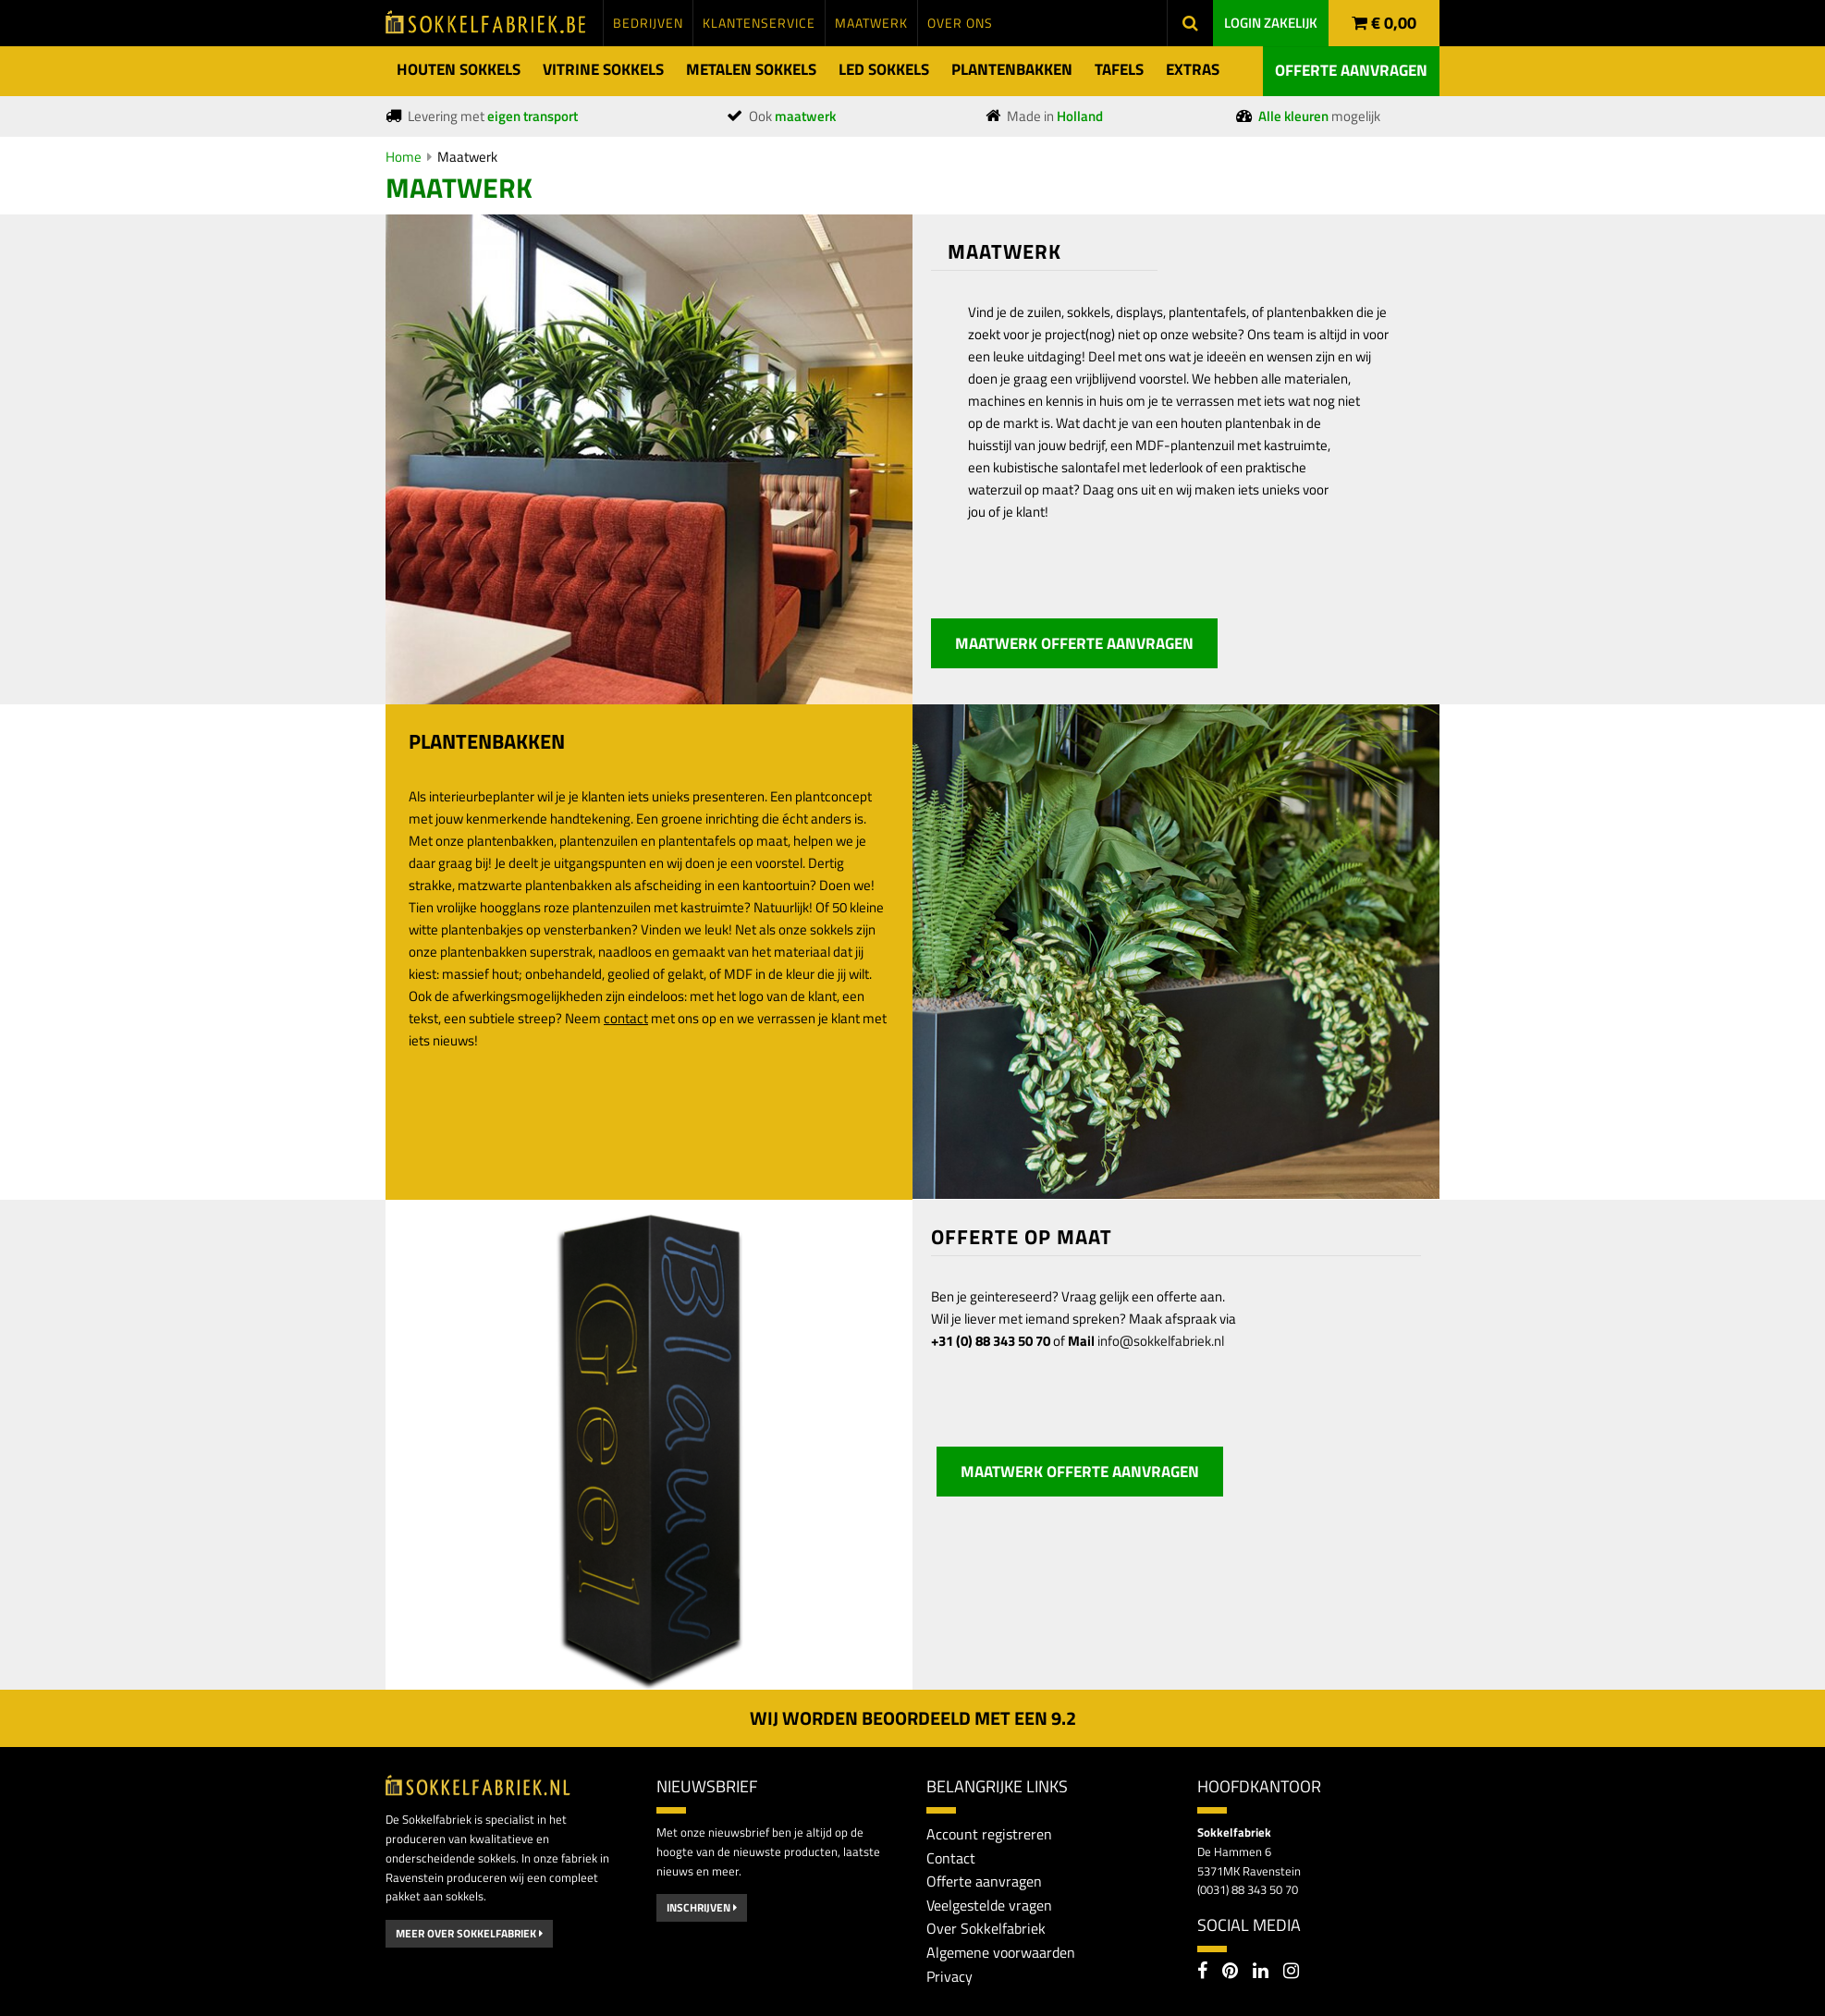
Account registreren (989, 1834)
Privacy (949, 1976)
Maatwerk (467, 156)
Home (404, 156)
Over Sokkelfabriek (986, 1928)
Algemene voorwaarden (1000, 1952)
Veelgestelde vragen (989, 1905)
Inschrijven (702, 1907)
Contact (950, 1858)
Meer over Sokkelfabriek (469, 1933)
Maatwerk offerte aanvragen (1074, 643)
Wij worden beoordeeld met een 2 (913, 1718)
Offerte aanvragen (1351, 70)
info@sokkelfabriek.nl (1160, 1340)
